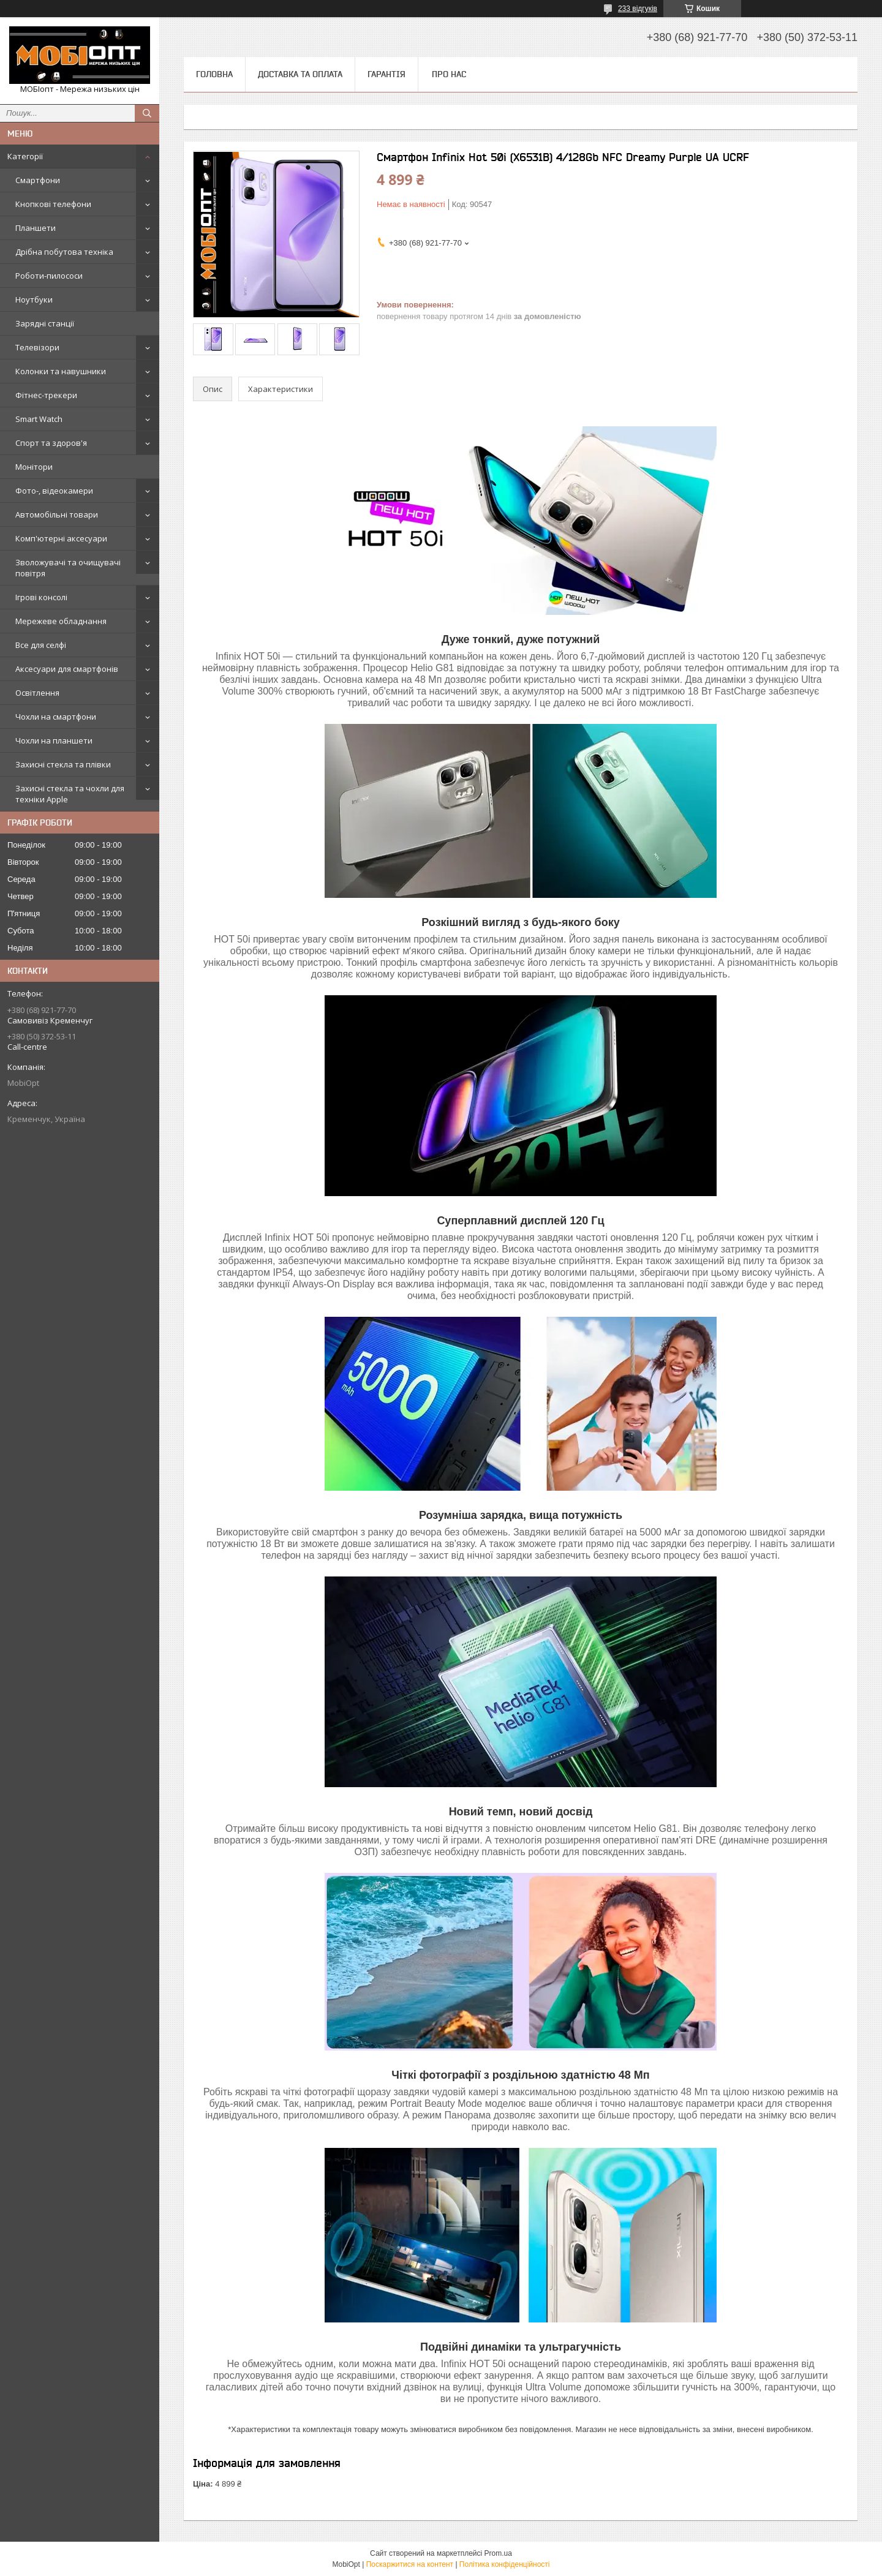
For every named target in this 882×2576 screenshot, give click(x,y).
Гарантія (386, 74)
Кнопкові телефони (53, 203)
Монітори (34, 466)
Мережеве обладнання (61, 621)
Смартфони (37, 180)
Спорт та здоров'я (51, 442)
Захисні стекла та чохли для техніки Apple (69, 794)
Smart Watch (38, 418)
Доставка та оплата (300, 74)
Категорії (25, 156)
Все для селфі (40, 644)
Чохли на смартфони (55, 716)
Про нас (449, 74)
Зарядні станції (44, 323)
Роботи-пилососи (49, 275)
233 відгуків (637, 8)
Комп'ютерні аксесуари (61, 538)
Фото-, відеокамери (54, 490)
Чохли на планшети (53, 740)
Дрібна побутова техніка (64, 251)
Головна (214, 74)
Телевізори (37, 347)
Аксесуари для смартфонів (66, 668)
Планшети (35, 227)
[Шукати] (147, 113)
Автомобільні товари (56, 514)
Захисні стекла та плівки (63, 764)
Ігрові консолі (41, 597)
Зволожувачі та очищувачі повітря (68, 568)
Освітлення (37, 692)
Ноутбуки (34, 299)
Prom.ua (498, 2553)
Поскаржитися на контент (409, 2564)
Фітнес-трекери (46, 395)
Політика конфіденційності (504, 2564)
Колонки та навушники (60, 371)
